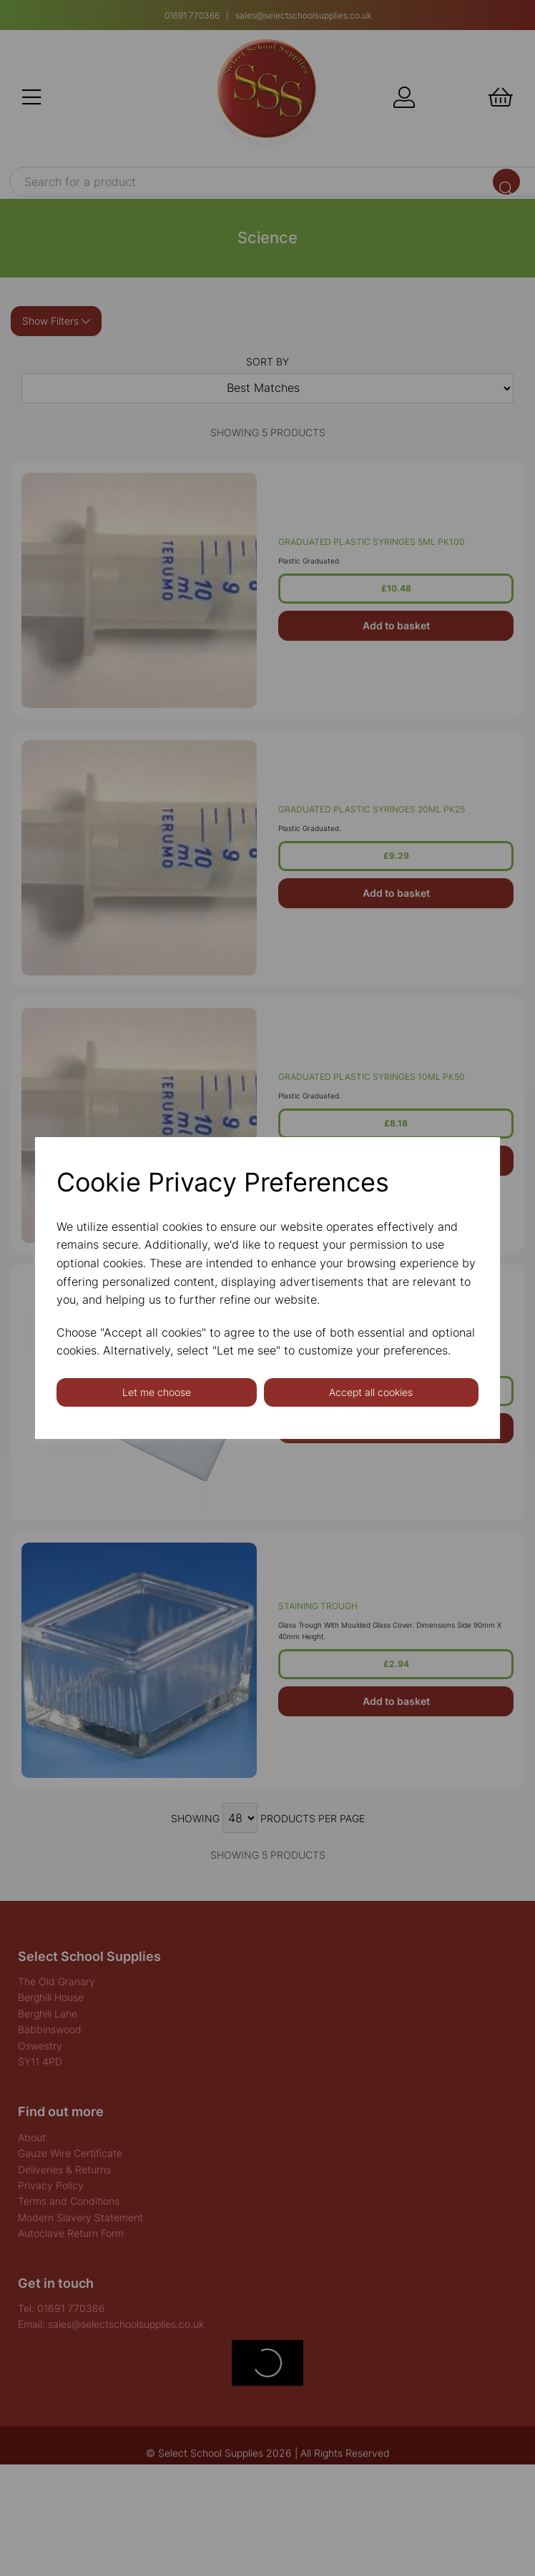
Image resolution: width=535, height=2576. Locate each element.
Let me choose (156, 1392)
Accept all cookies (371, 1392)
